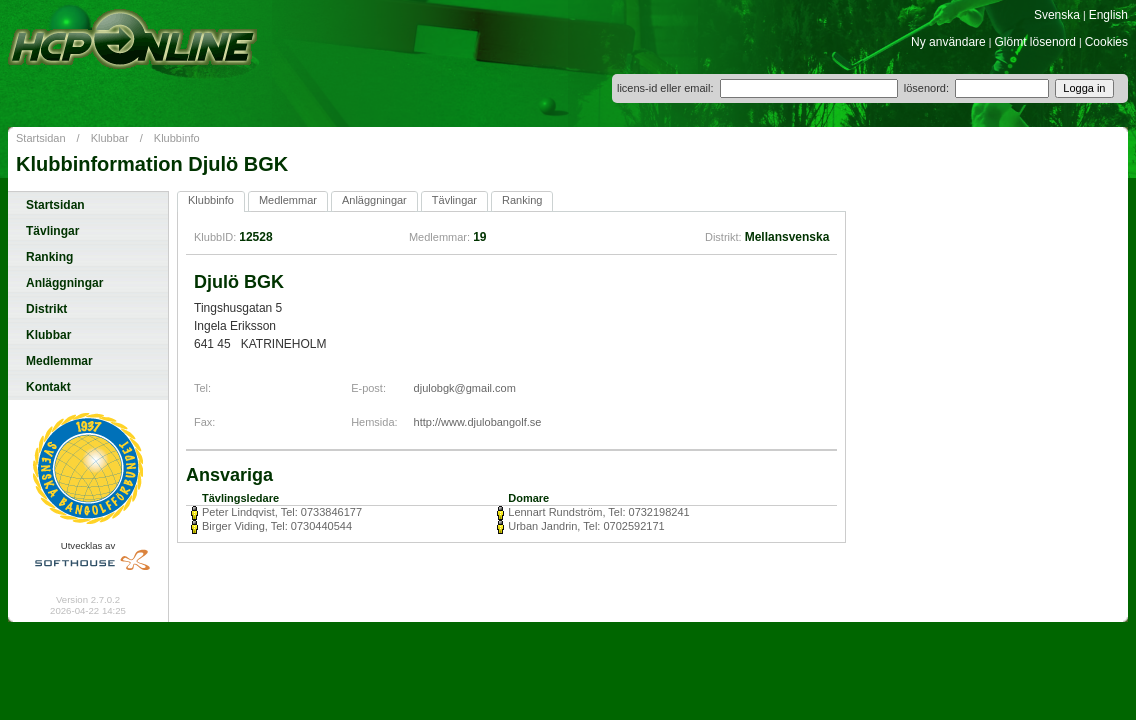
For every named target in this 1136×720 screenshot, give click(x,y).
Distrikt (46, 309)
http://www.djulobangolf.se (478, 422)
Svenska (1057, 15)
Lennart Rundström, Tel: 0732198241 (598, 512)
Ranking (49, 257)
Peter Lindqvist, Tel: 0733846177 (282, 512)
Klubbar (110, 138)
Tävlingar (52, 231)
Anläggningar (64, 283)
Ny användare (948, 42)
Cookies (1106, 42)
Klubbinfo (177, 138)
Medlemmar (59, 361)
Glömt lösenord (1035, 42)
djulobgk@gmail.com (465, 388)
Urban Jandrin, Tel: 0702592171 (586, 526)
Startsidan (41, 138)
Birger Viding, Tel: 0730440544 (277, 526)
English (1108, 15)
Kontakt (48, 387)
